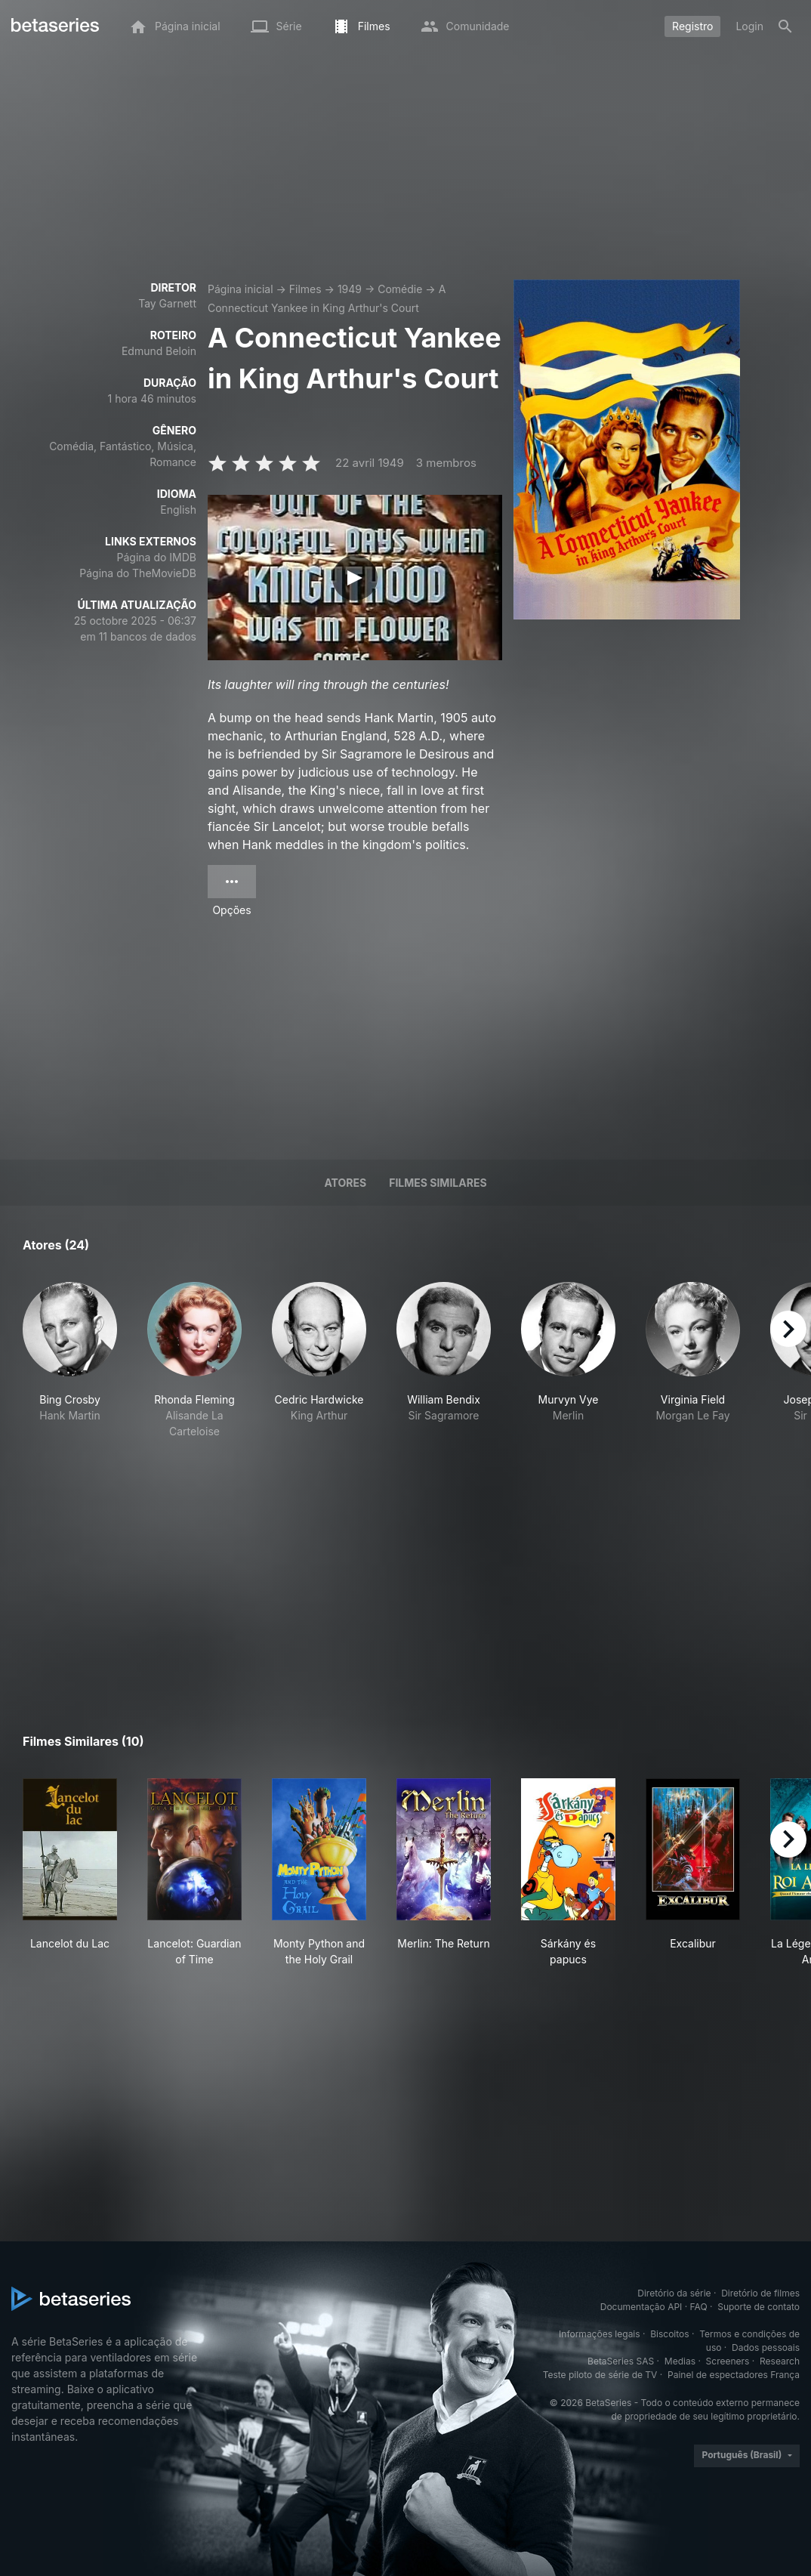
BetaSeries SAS (620, 2361)
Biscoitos (669, 2334)
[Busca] (785, 26)
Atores (345, 1182)
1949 (350, 289)
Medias (680, 2361)
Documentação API (641, 2306)
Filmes (305, 289)
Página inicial (240, 289)
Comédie (400, 289)
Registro (692, 26)
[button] (70, 1368)
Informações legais (599, 2334)
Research (780, 2361)
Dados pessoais (766, 2347)
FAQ (699, 2306)
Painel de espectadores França (734, 2374)
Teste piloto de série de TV (600, 2374)
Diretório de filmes (760, 2293)
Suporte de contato (758, 2306)
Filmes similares (437, 1182)
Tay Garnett (167, 303)
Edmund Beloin (159, 350)
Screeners (728, 2361)
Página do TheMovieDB (137, 573)
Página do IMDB (156, 557)
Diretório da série (674, 2293)
